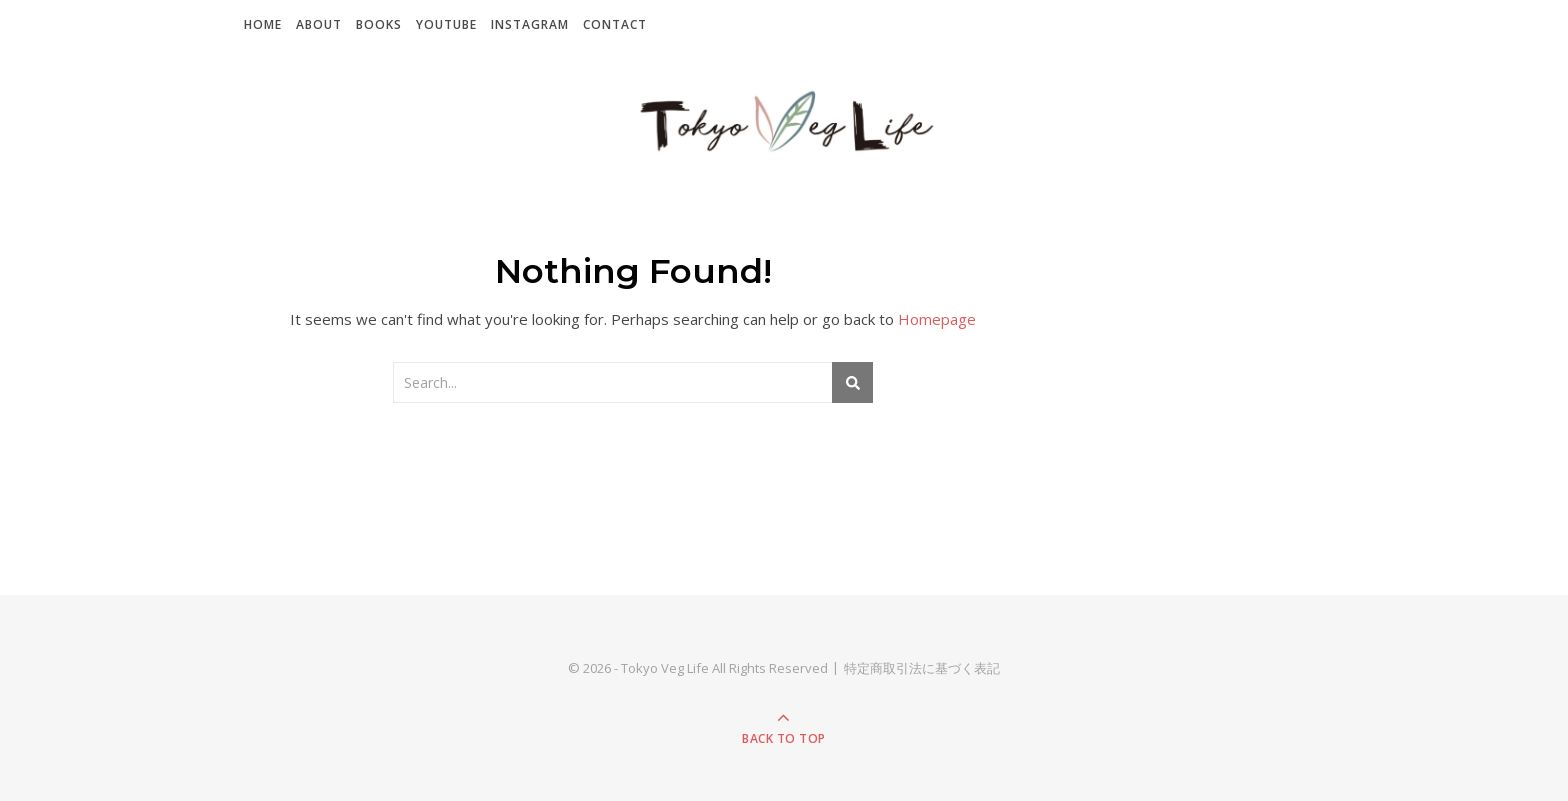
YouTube (446, 24)
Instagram (530, 24)
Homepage (937, 319)
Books (379, 24)
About (319, 24)
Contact (615, 24)
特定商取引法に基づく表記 (922, 668)
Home (263, 24)
